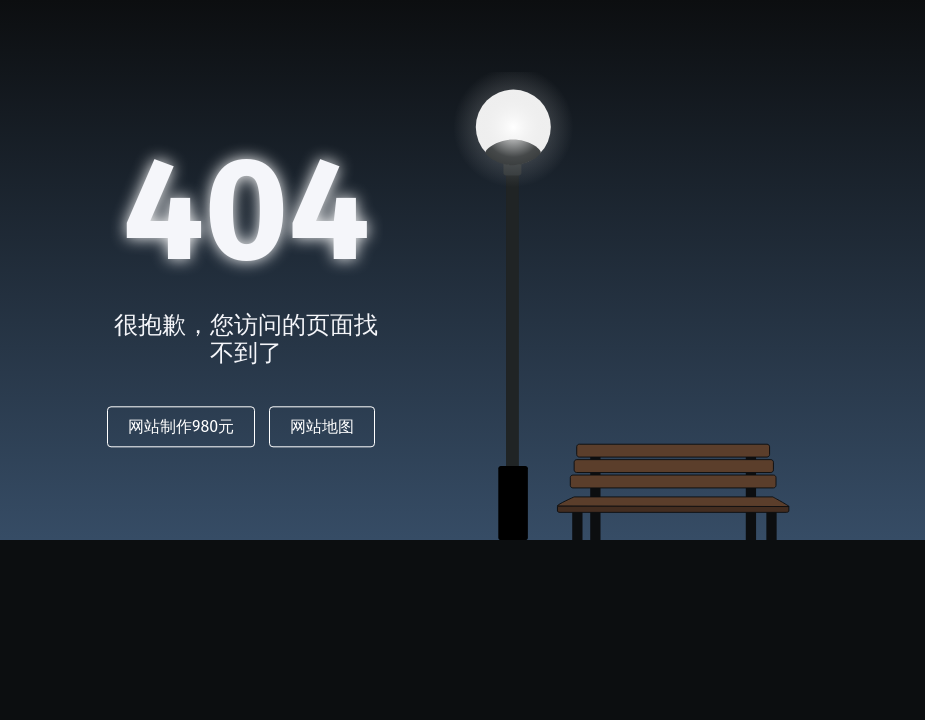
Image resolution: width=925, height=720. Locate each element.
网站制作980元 (181, 427)
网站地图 (322, 427)
